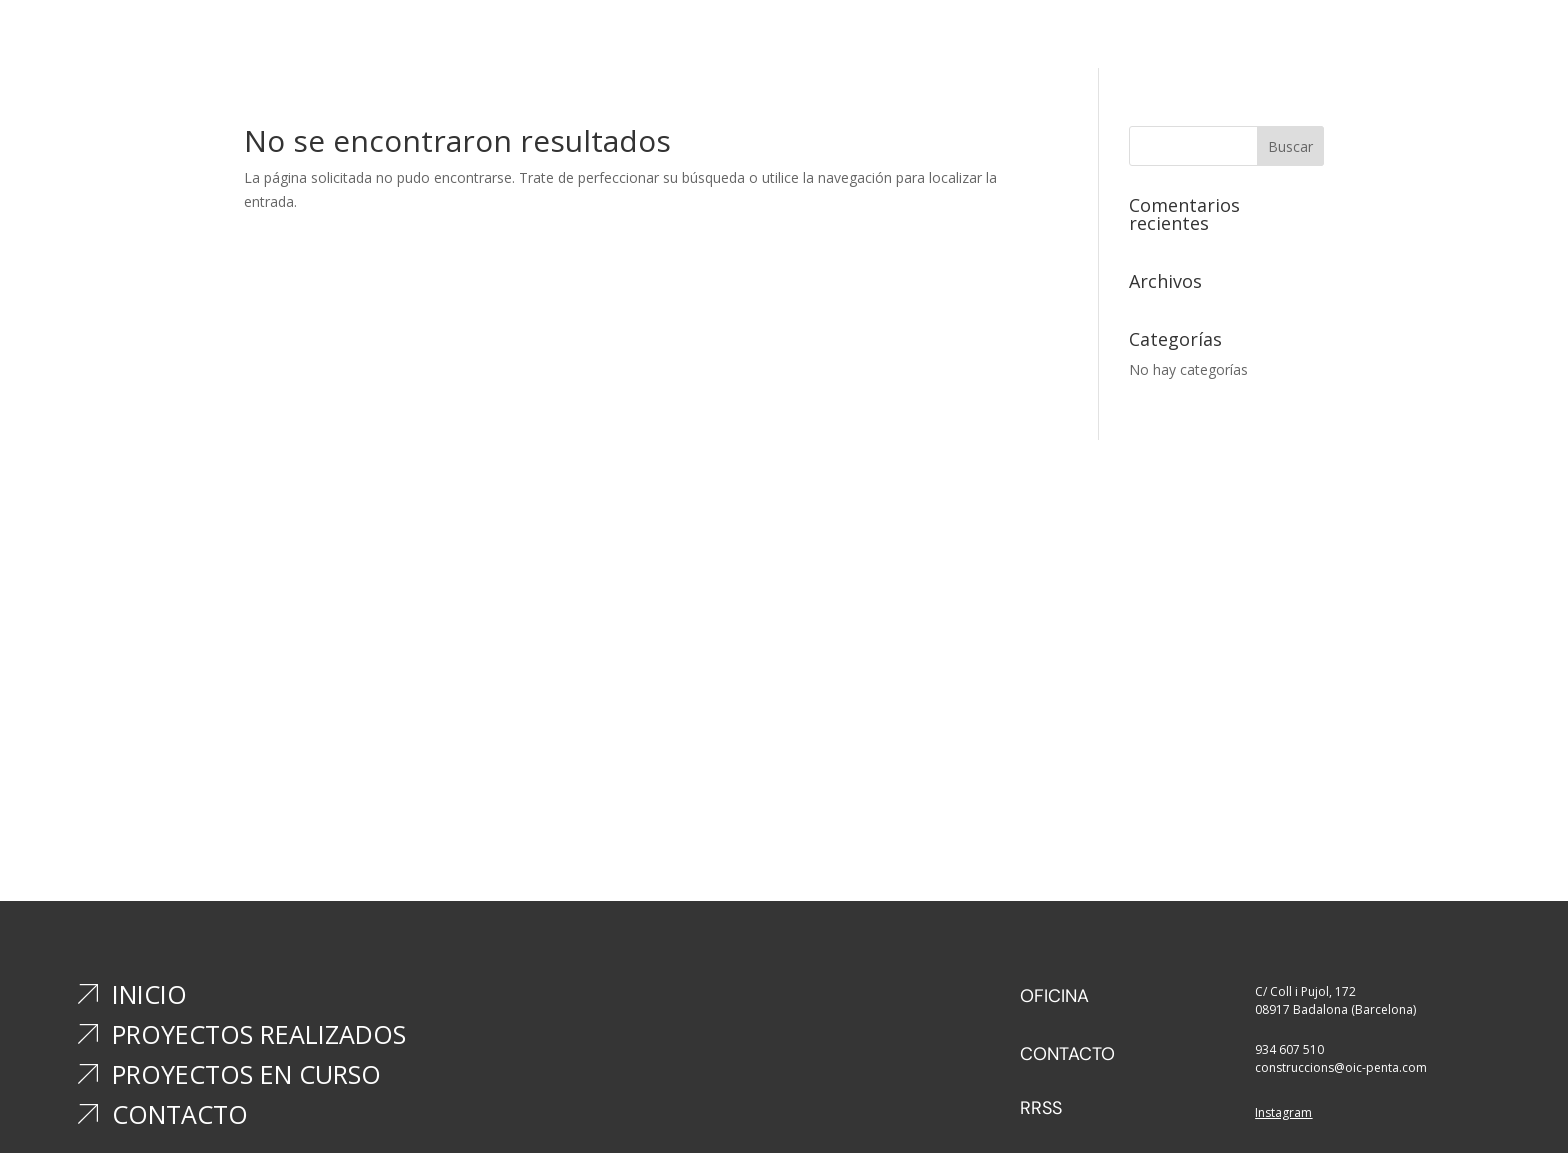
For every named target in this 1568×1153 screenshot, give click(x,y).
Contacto (1100, 41)
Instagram (1283, 1112)
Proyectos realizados (787, 41)
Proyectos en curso (966, 41)
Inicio (664, 41)
